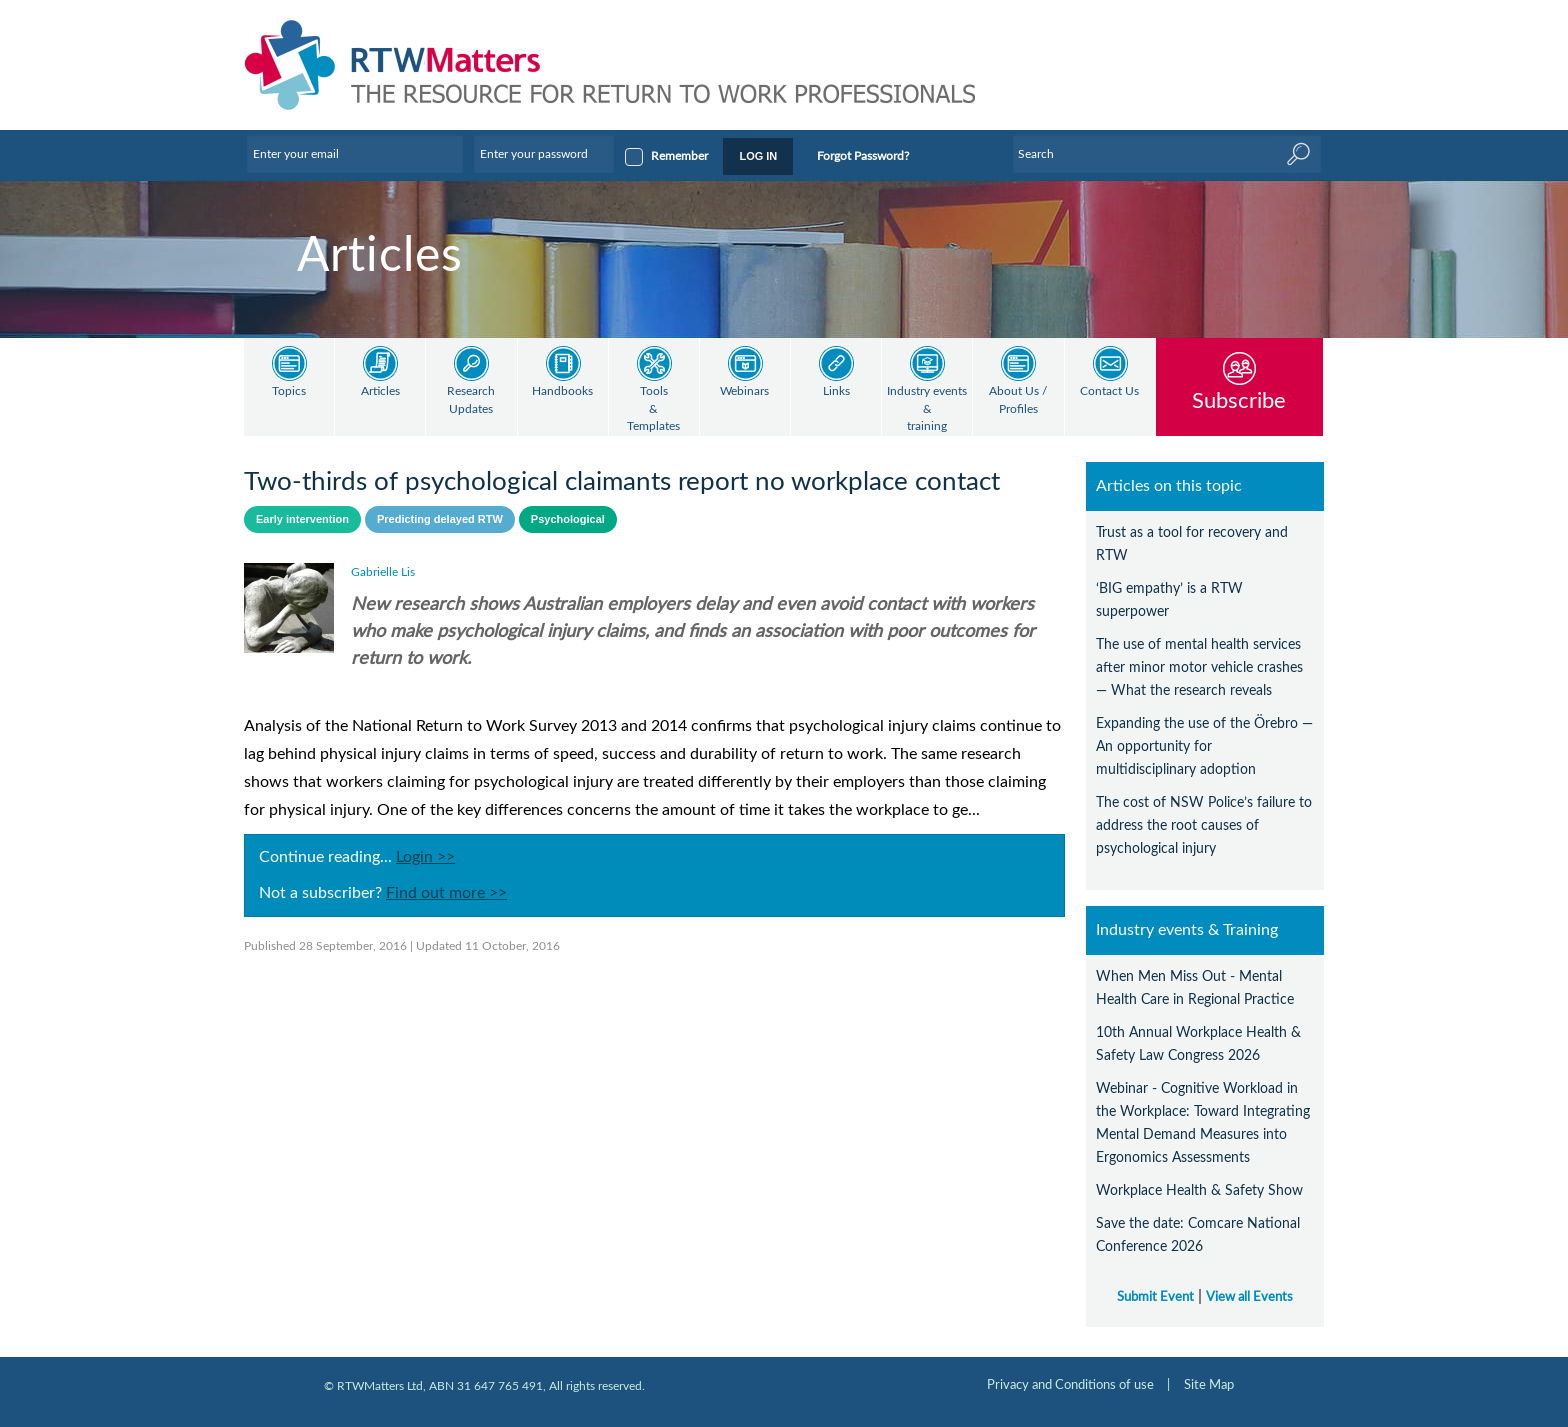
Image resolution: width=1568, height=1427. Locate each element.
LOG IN (758, 156)
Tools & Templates (653, 409)
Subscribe (1239, 400)
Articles (380, 391)
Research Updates (471, 400)
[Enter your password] (544, 154)
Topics (289, 391)
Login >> (425, 857)
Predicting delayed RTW (440, 519)
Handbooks (562, 391)
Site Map (1209, 1385)
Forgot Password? (863, 156)
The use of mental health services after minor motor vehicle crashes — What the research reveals (1199, 667)
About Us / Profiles (1018, 400)
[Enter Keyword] (1167, 154)
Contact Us (1109, 391)
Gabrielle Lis (383, 572)
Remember (679, 156)
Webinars (744, 391)
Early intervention (302, 519)
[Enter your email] (355, 154)
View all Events (1249, 1297)
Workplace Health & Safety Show (1199, 1190)
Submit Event (1155, 1297)
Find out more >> (446, 893)
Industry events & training (927, 409)
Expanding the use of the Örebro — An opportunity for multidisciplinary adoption (1204, 746)
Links (836, 391)
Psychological (568, 519)
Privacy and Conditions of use (1070, 1385)
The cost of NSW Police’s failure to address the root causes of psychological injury (1204, 825)
